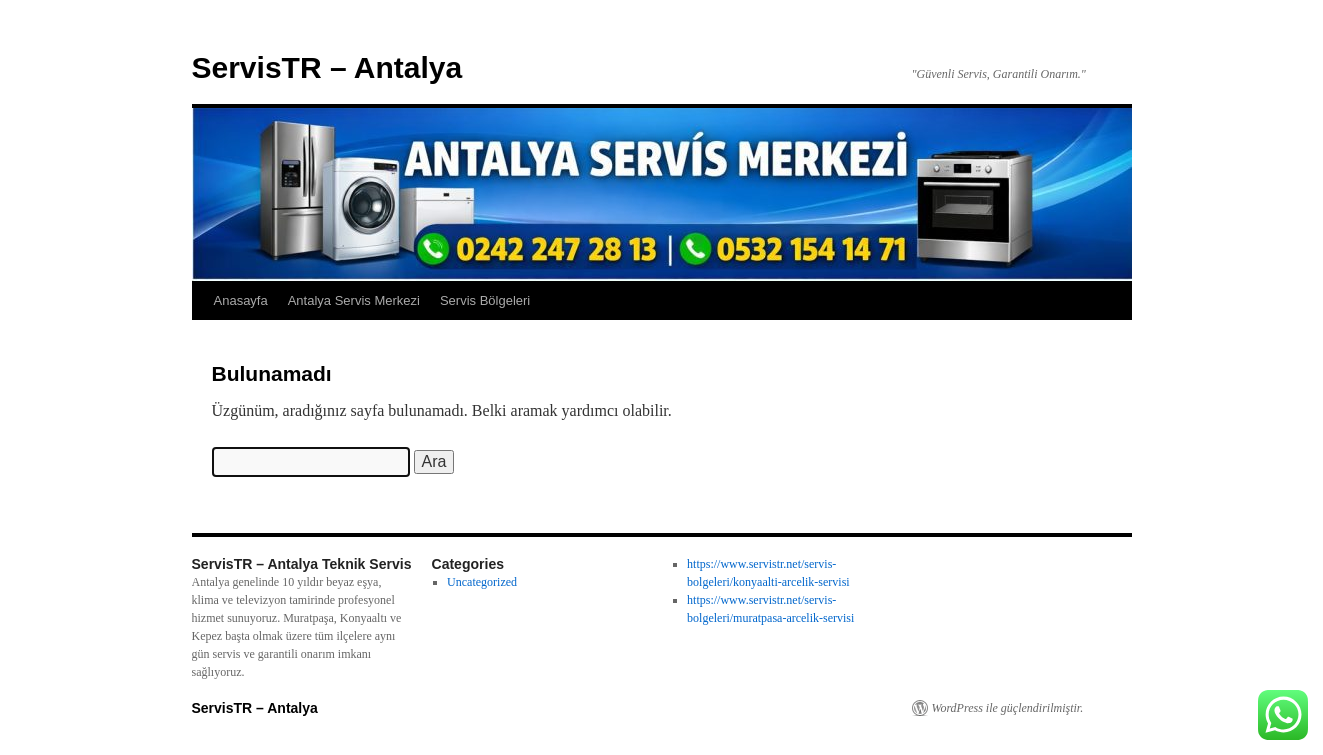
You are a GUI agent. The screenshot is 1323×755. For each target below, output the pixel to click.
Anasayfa (241, 300)
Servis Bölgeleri (485, 300)
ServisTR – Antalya (327, 67)
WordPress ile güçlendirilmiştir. (1008, 708)
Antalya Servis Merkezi (354, 300)
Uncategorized (482, 582)
